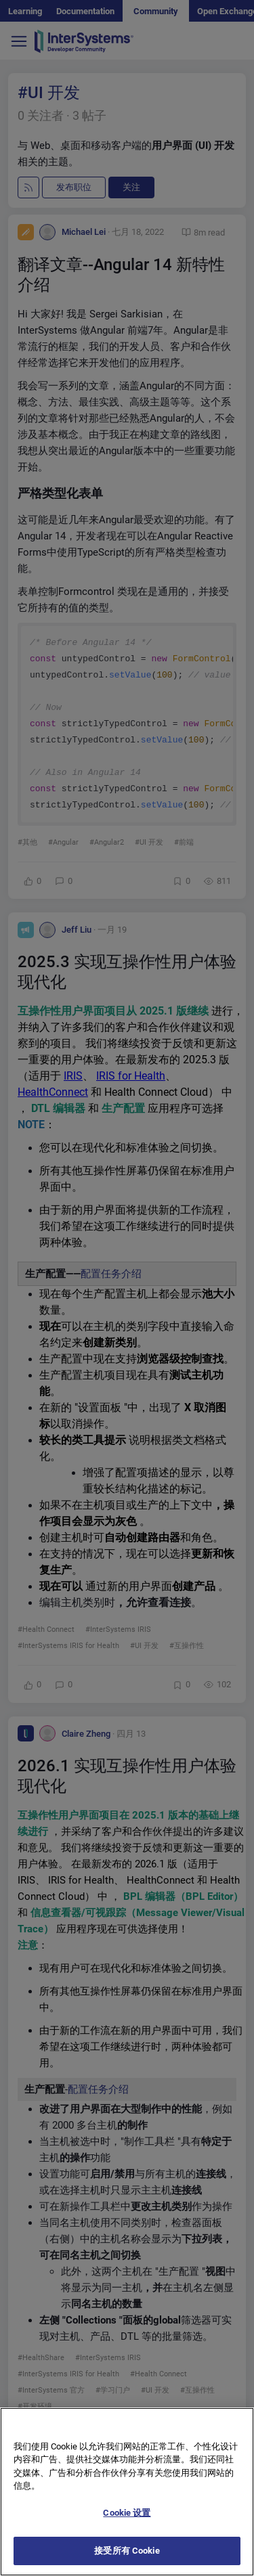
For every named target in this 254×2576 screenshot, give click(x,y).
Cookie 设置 (126, 2526)
